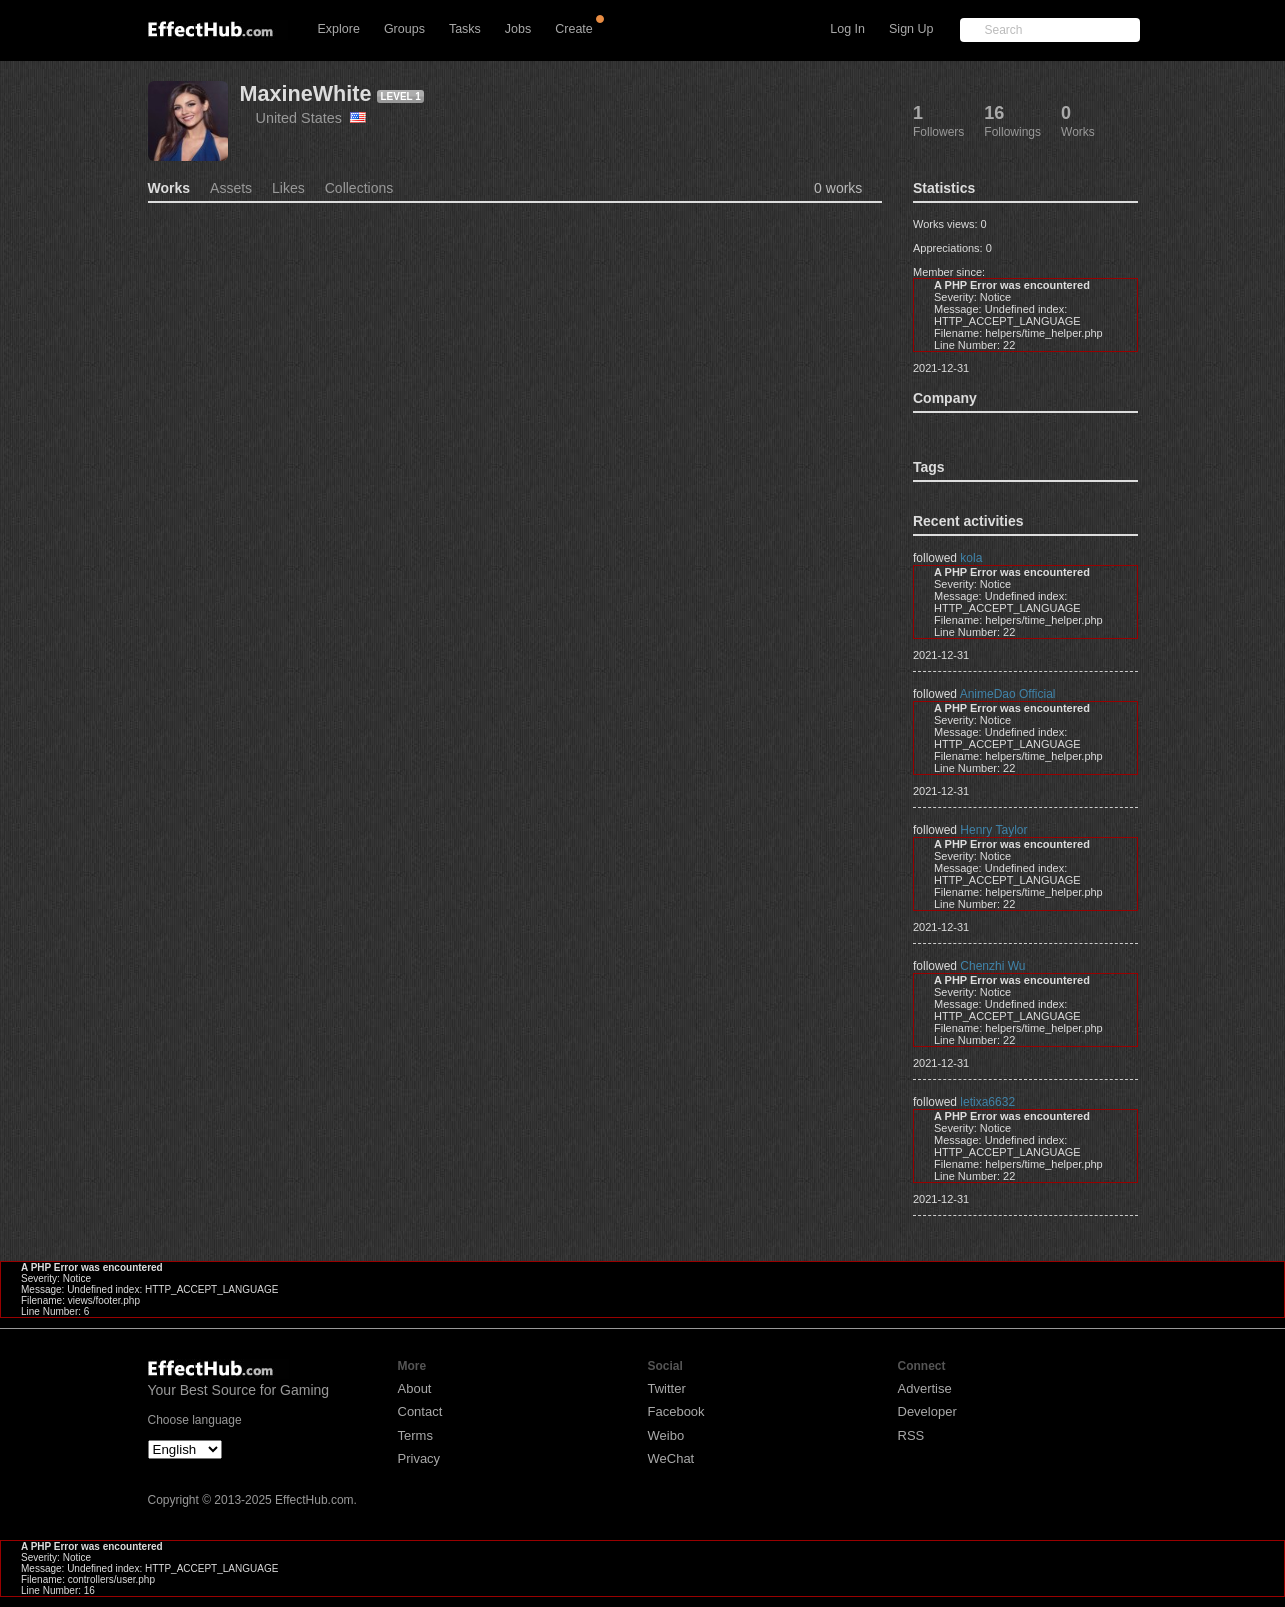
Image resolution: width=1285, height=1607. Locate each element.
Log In (847, 29)
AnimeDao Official (1008, 694)
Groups (404, 29)
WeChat (671, 1458)
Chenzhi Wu (992, 966)
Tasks (465, 29)
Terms (415, 1435)
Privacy (419, 1458)
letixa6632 (987, 1102)
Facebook (676, 1411)
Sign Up (911, 29)
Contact (420, 1411)
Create (574, 29)
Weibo (666, 1435)
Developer (927, 1411)
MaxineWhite (306, 93)
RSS (911, 1435)
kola (971, 558)
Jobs (518, 29)
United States (311, 118)
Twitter (667, 1388)
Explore (339, 29)
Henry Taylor (993, 830)
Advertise (925, 1388)
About (415, 1388)
